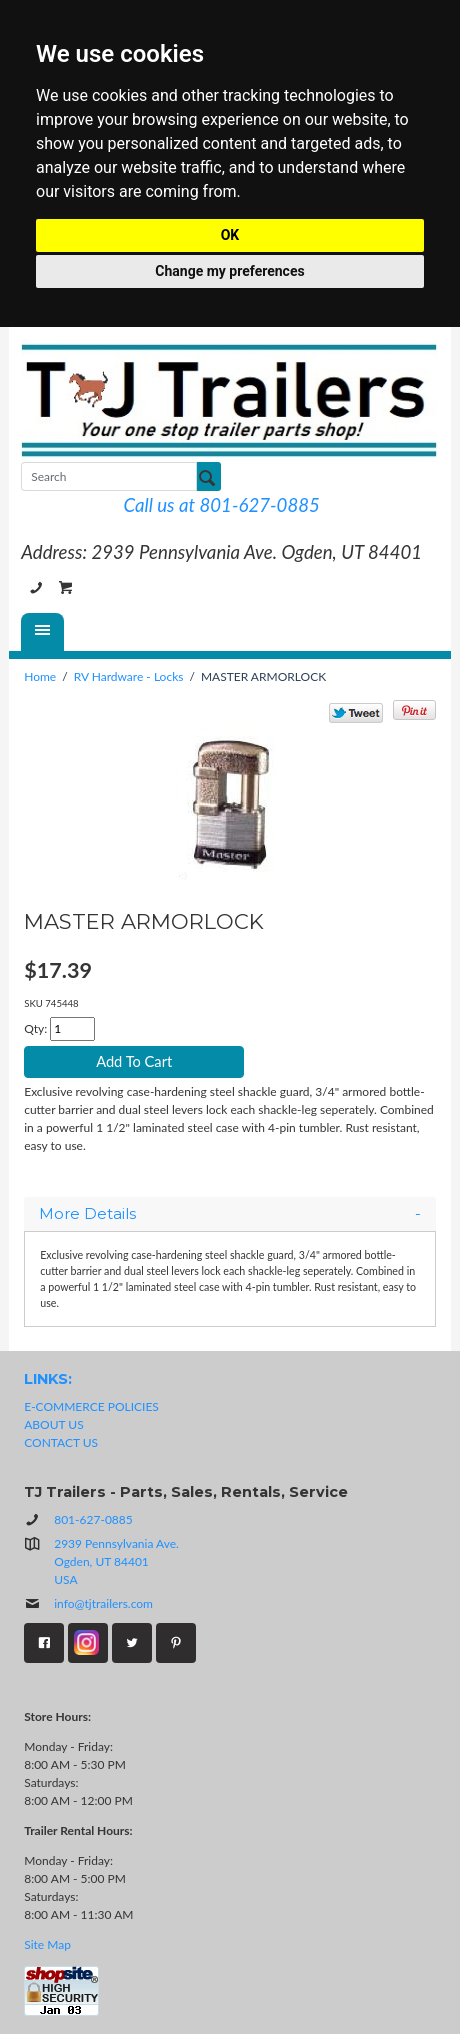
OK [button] (230, 235)
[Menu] (42, 632)
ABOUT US (53, 1424)
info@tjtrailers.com (88, 1603)
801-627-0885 (36, 588)
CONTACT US (61, 1442)
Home (40, 676)
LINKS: (48, 1379)
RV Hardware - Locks (129, 676)
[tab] (230, 1214)
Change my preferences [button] (229, 271)
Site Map (47, 1944)
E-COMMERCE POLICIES (91, 1406)
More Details (230, 1214)
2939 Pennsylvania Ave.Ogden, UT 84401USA (116, 1561)
